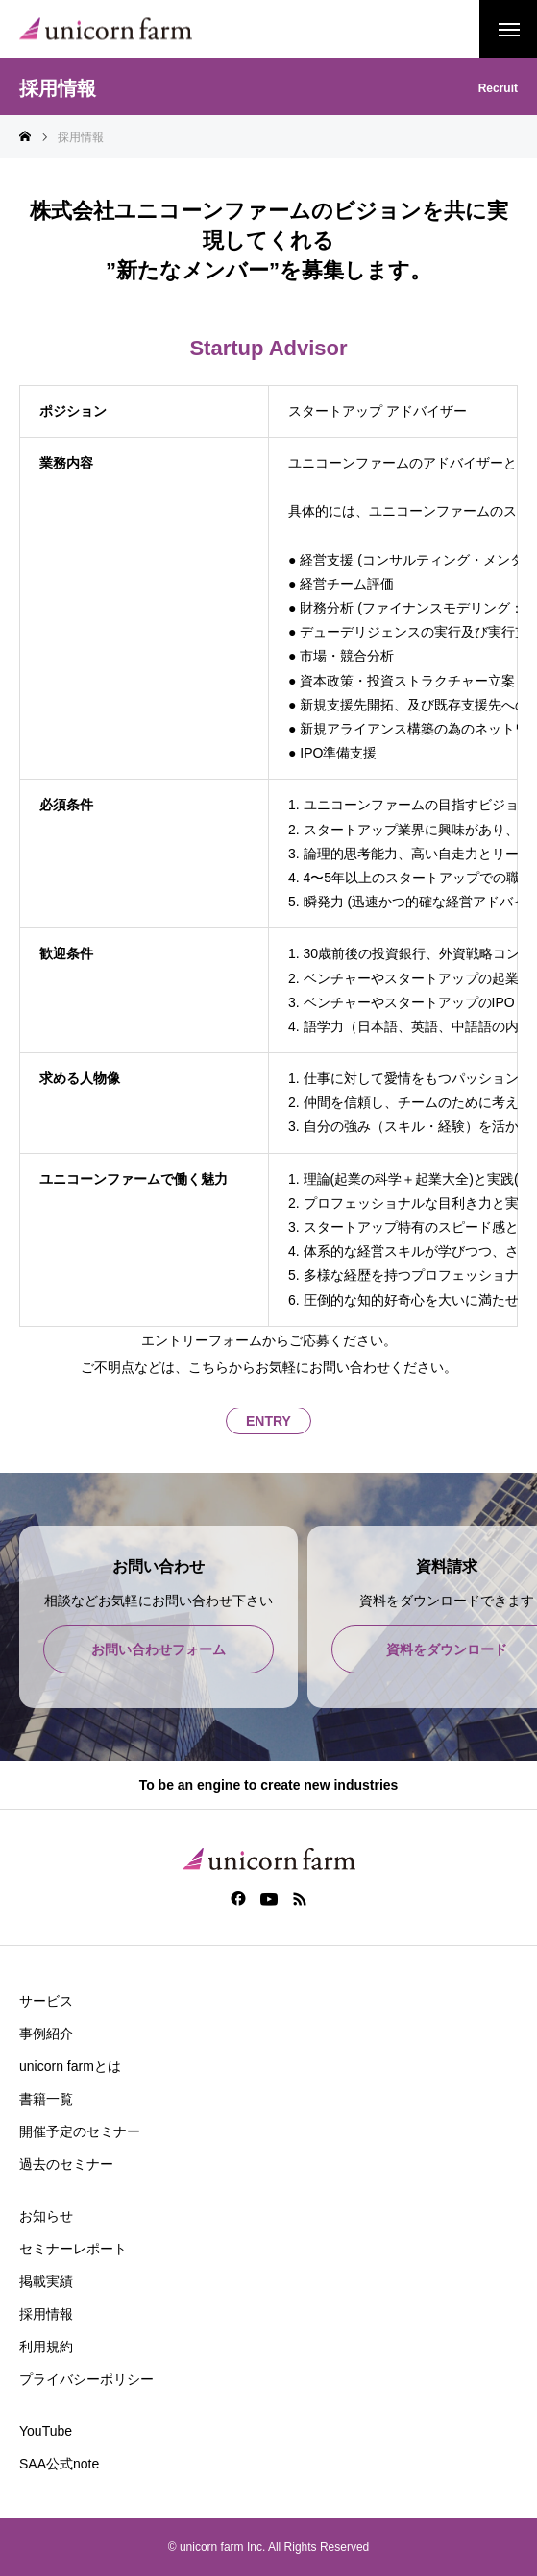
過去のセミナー (66, 2164)
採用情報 (46, 2314)
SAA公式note (59, 2463)
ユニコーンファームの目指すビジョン (418, 804)
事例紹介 (46, 2033)
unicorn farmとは (70, 2066)
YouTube (45, 2431)
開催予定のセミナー (79, 2131)
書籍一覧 (46, 2099)
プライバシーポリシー (86, 2379)
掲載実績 (46, 2281)
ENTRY (268, 1421)
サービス (46, 2001)
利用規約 (46, 2346)
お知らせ (46, 2216)
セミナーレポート (73, 2248)
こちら (208, 1367)
